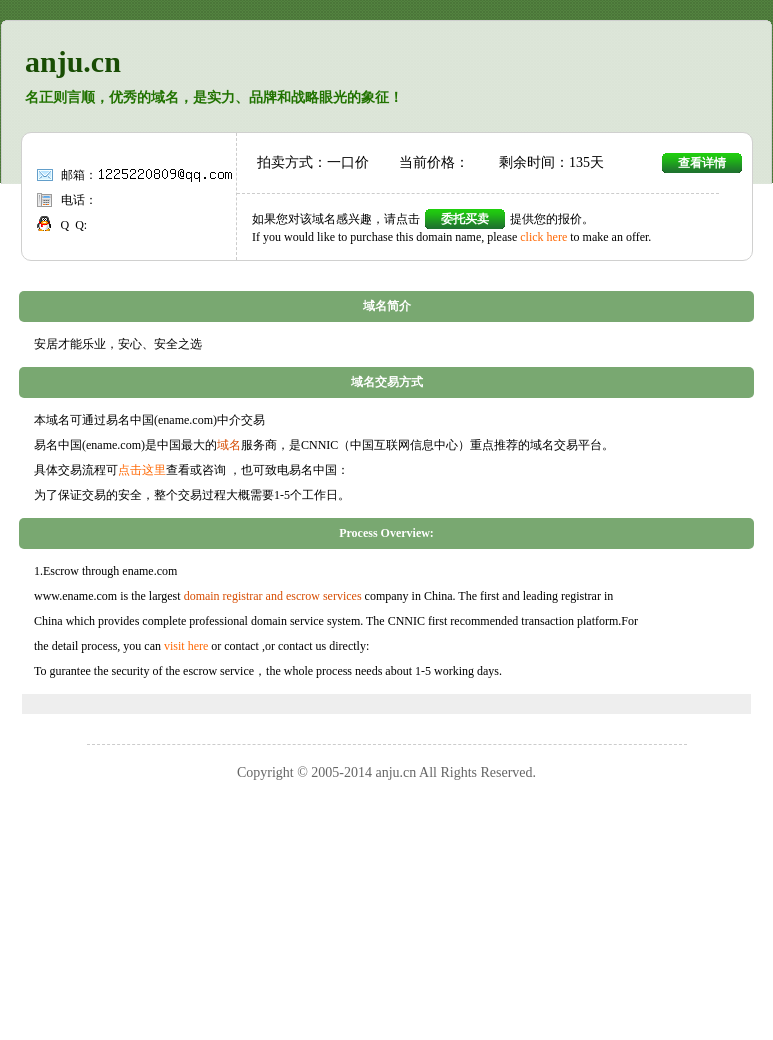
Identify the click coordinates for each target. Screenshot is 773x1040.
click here (543, 237)
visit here (186, 646)
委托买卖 (465, 219)
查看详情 (702, 163)
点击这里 (142, 470)
